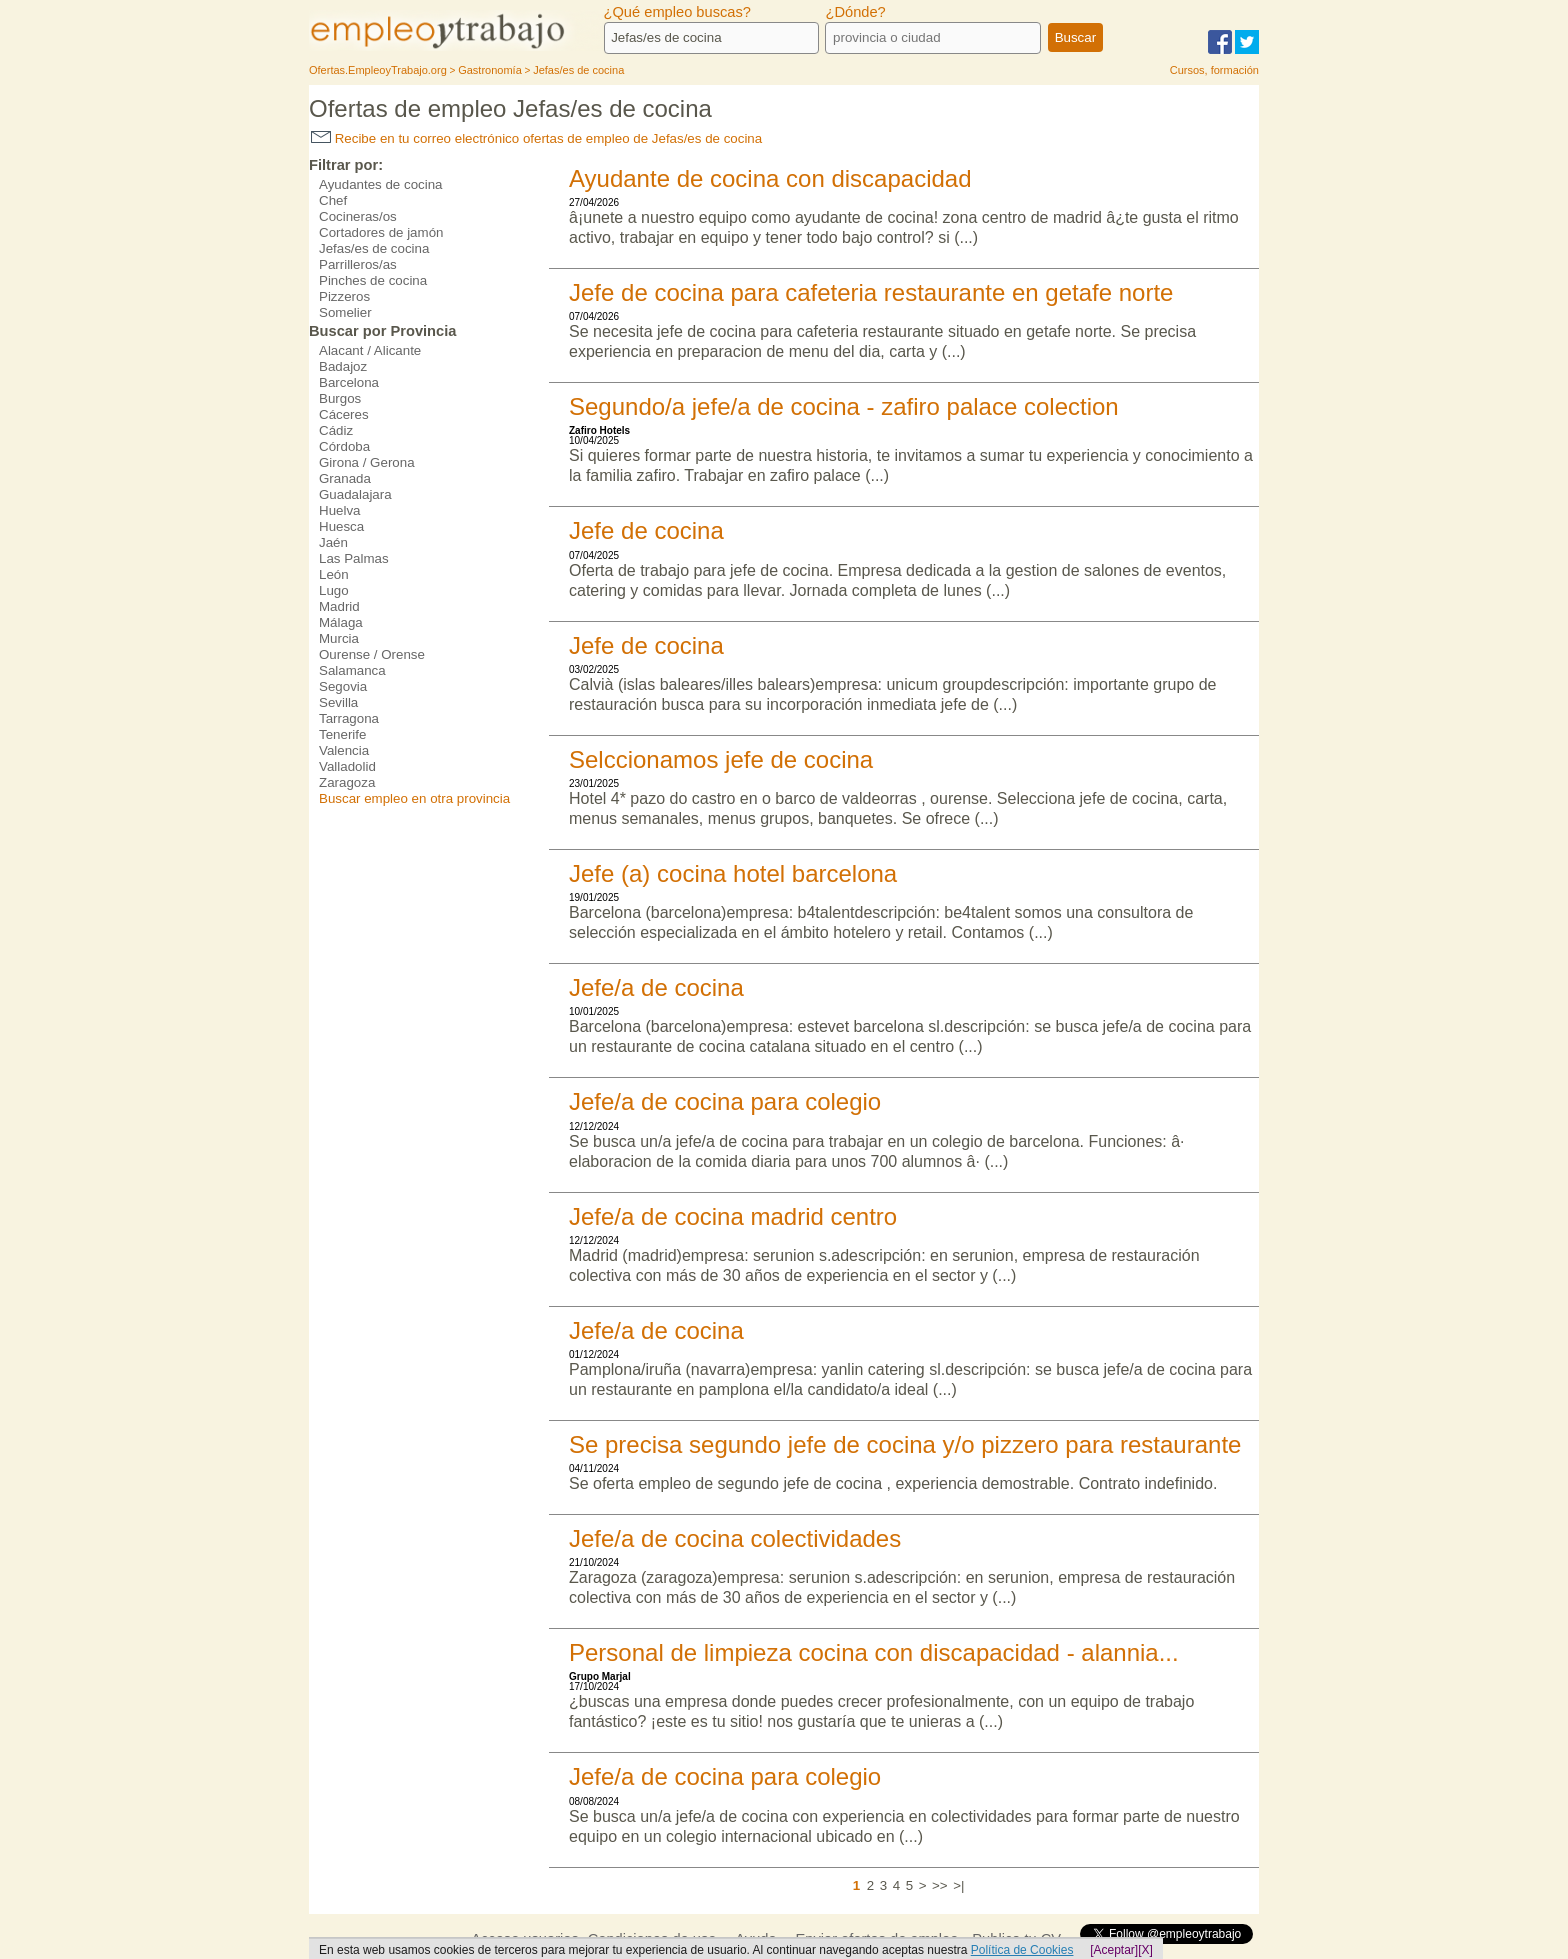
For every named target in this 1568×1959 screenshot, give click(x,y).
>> (940, 1885)
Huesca (341, 526)
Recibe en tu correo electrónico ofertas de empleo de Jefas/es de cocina (536, 138)
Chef (333, 200)
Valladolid (347, 766)
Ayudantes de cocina (381, 184)
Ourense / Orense (372, 654)
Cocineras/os (358, 216)
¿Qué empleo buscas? (677, 12)
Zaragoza (347, 782)
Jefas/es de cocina (374, 248)
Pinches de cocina (373, 280)
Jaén (333, 542)
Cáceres (344, 414)
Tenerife (342, 734)
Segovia (343, 686)
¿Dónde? (855, 12)
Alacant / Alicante (370, 350)
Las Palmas (354, 558)
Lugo (334, 590)
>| (958, 1885)
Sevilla (338, 702)
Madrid (339, 606)
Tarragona (349, 718)
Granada (345, 478)
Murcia (339, 638)
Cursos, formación (1214, 70)
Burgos (340, 398)
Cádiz (336, 430)
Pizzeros (344, 296)
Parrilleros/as (358, 264)
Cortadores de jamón (381, 232)
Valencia (344, 750)
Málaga (341, 622)
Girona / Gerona (367, 462)
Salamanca (352, 670)
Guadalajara (355, 494)
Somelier (345, 312)
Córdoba (344, 446)
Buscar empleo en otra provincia (414, 798)
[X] (1145, 1950)
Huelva (340, 510)
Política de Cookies (1022, 1950)
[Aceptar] (1114, 1950)
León (334, 574)
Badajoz (343, 366)
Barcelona (349, 382)
